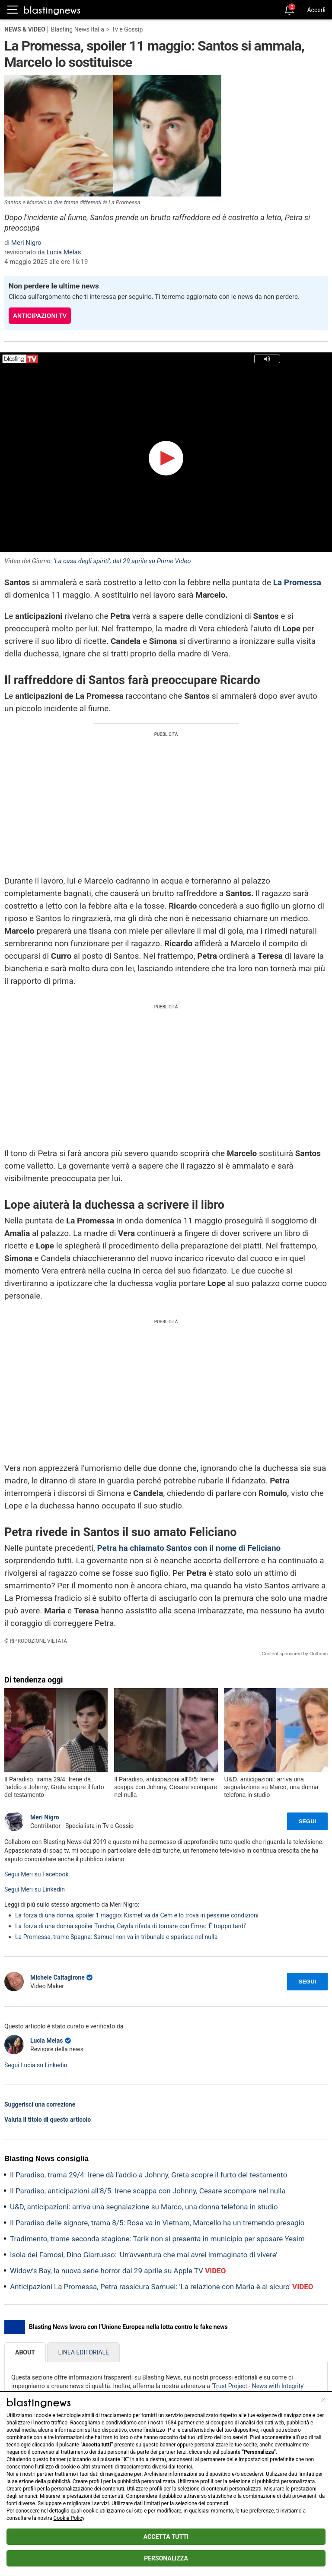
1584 (170, 2423)
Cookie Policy (69, 2518)
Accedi (316, 9)
